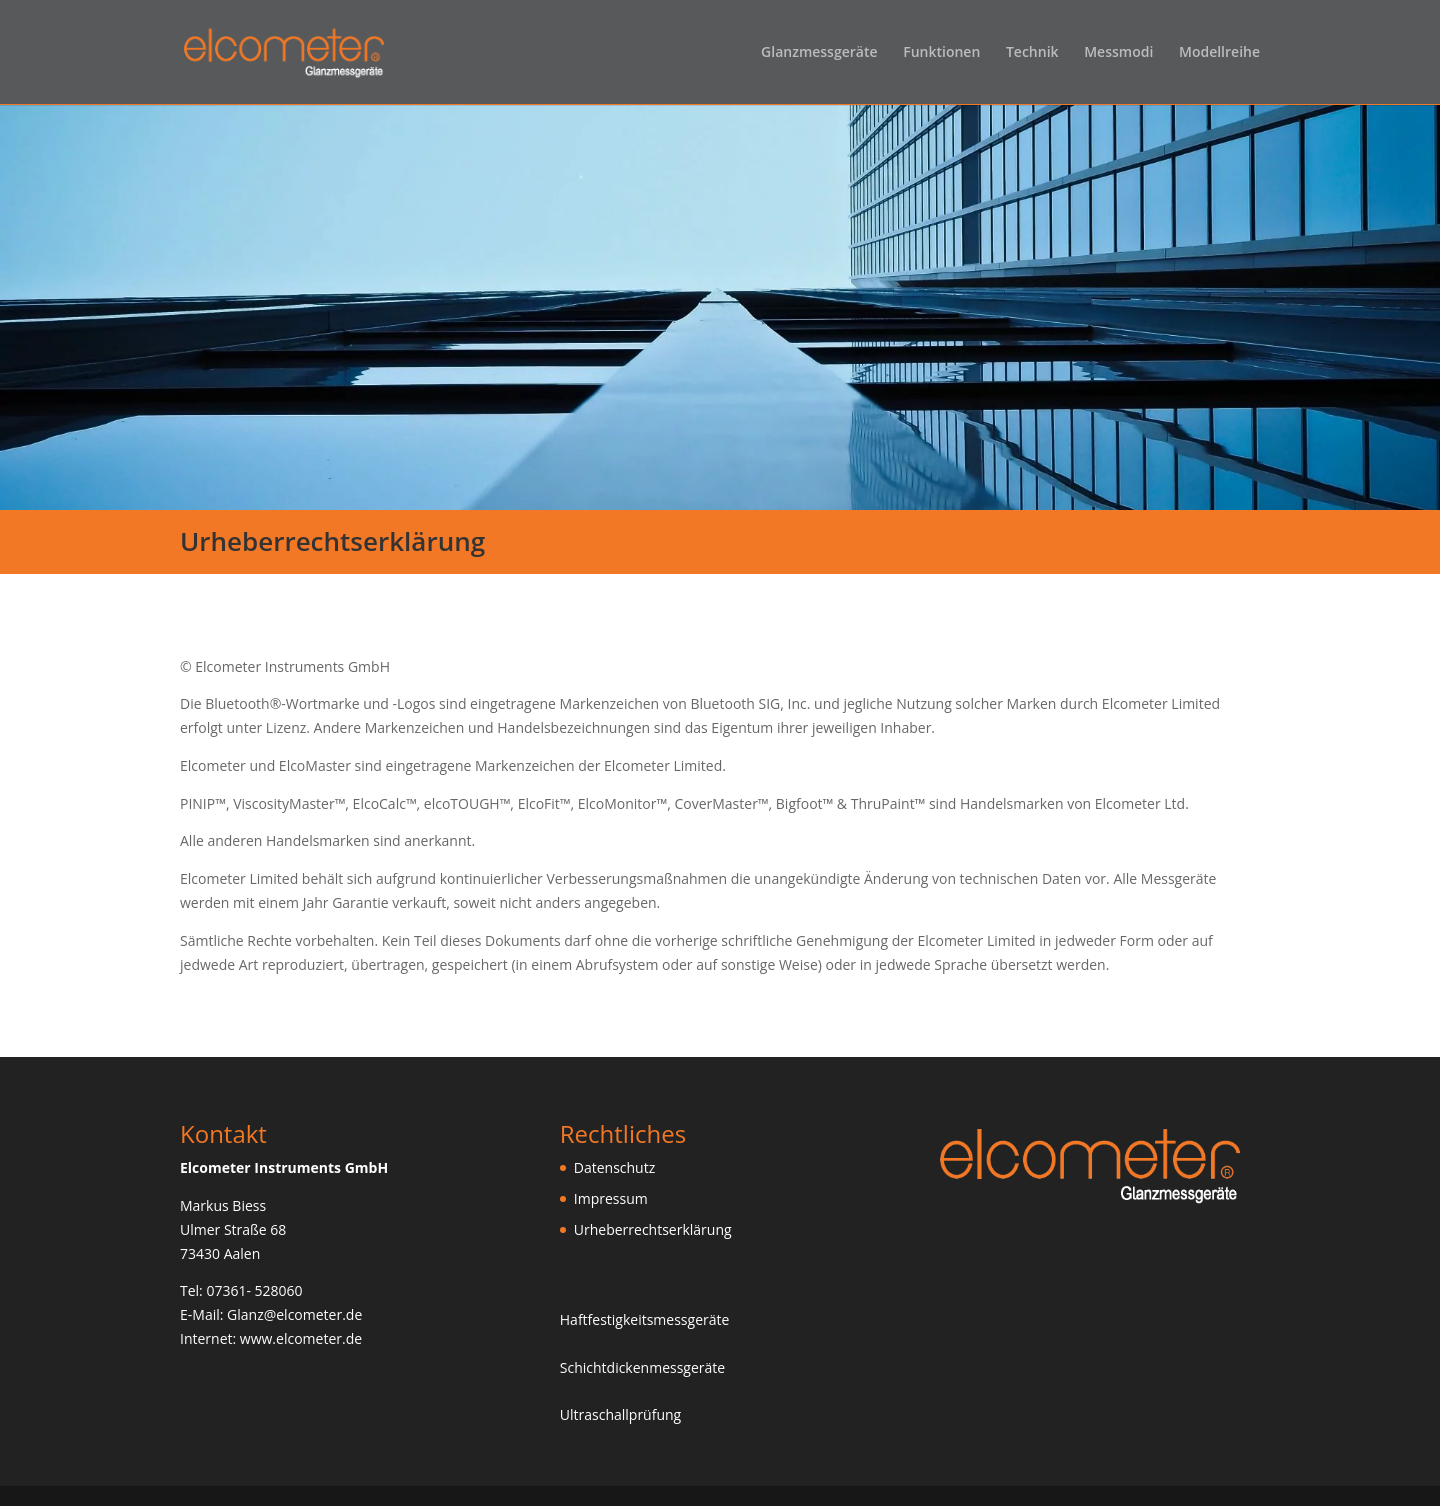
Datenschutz (614, 1167)
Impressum (611, 1198)
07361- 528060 (254, 1290)
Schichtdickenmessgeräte (642, 1367)
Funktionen (941, 53)
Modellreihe (1219, 53)
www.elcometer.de (301, 1338)
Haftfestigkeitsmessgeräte (645, 1319)
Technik (1032, 53)
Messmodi (1118, 53)
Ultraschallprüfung (620, 1414)
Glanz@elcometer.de (294, 1314)
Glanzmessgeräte (819, 53)
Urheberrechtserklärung (653, 1229)
